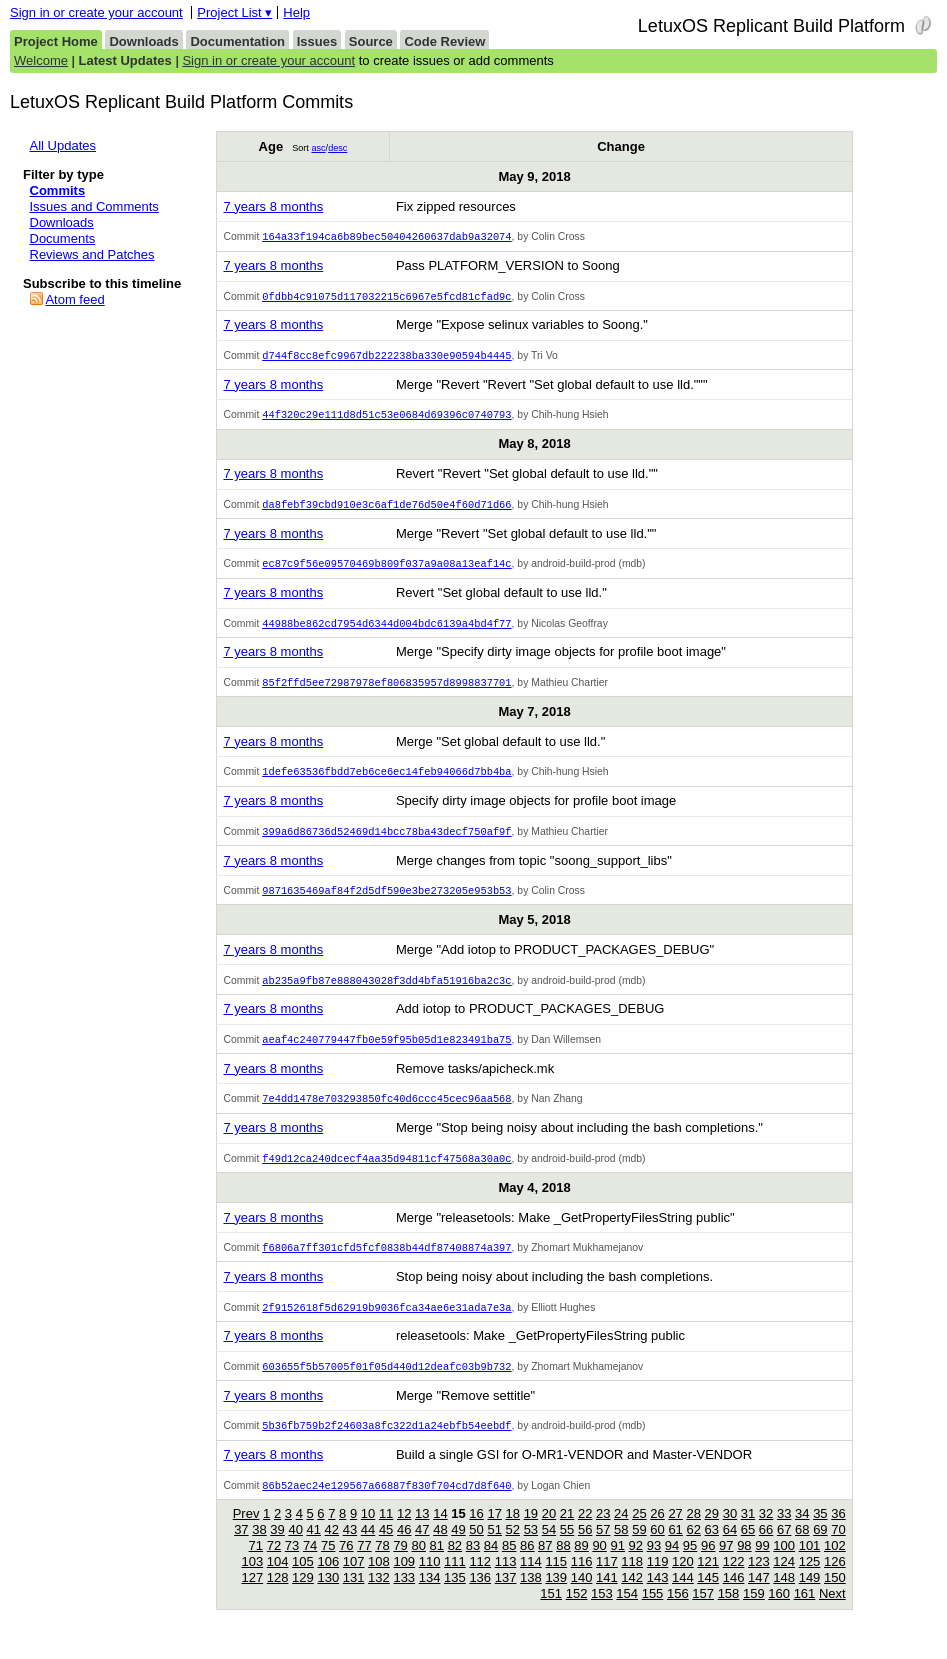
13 (422, 1533)
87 (545, 1565)
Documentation (237, 41)
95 (690, 1565)
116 (582, 1581)
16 (476, 1533)
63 (712, 1549)
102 (835, 1565)
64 (730, 1549)
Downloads (143, 41)
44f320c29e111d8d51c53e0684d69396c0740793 (386, 418)
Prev (246, 1533)
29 (712, 1533)
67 (784, 1549)
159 (754, 1613)
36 (838, 1533)
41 (314, 1549)
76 (346, 1565)
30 (730, 1533)
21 (567, 1533)
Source (371, 41)
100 (784, 1565)
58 (621, 1549)
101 (810, 1565)
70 (838, 1549)
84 (491, 1565)
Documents (63, 238)
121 (708, 1581)
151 (551, 1613)
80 (418, 1565)
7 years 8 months (273, 206)
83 (473, 1565)
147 (759, 1597)
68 (802, 1549)
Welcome (41, 60)
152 (577, 1613)
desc (337, 148)
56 (585, 1549)
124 (784, 1581)
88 (563, 1565)
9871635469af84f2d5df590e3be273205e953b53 (386, 901)
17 (494, 1533)
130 (328, 1597)
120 (683, 1581)
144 (683, 1597)
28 (693, 1533)
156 (678, 1613)
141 (607, 1597)
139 (556, 1597)
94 (672, 1565)
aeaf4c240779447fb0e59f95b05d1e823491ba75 (386, 1052)
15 (458, 1533)
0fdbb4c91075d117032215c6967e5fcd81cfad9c (386, 298)
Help (296, 12)
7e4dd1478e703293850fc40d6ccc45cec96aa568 (386, 1112)
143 (658, 1597)
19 (531, 1533)
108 (379, 1581)
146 (734, 1597)
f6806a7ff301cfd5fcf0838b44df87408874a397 (386, 1263)
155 (653, 1613)
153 (602, 1613)
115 (556, 1581)
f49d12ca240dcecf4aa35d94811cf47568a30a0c (386, 1173)
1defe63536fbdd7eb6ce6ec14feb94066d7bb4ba (386, 780)
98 (744, 1565)
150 (835, 1597)
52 (513, 1549)
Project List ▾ (234, 12)
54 (549, 1549)
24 (621, 1533)
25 (639, 1533)
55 (567, 1549)
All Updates (63, 145)
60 (657, 1549)
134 (430, 1597)
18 (513, 1533)
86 (527, 1565)
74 (310, 1565)
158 (729, 1613)
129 (303, 1597)
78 (382, 1565)
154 (627, 1613)
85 (509, 1565)
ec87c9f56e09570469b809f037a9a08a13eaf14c (386, 569)
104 (278, 1581)
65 (748, 1549)
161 (805, 1613)
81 (437, 1565)
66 (766, 1549)
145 (708, 1597)
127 (252, 1597)
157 (703, 1613)
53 (531, 1549)
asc (318, 148)
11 (386, 1533)
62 (693, 1549)
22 (585, 1533)
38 (259, 1549)
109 (404, 1581)
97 (726, 1565)
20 (549, 1533)
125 (810, 1581)
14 (440, 1533)
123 (759, 1581)
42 (332, 1549)
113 (506, 1581)
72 (274, 1565)
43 (350, 1549)
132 (379, 1597)
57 (603, 1549)
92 (636, 1565)
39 (277, 1549)
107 (354, 1581)
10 (368, 1533)
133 (404, 1597)
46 (404, 1549)
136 (480, 1597)
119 (658, 1581)
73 (292, 1565)
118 (632, 1581)
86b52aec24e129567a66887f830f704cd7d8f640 (386, 1505)
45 (386, 1549)
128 (278, 1597)
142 (632, 1597)
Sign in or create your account (96, 12)
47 (422, 1549)
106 (328, 1581)
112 (480, 1581)
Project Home (56, 41)
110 (430, 1581)
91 (617, 1565)
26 (657, 1533)
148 (784, 1597)
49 (458, 1549)
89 (581, 1565)
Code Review (444, 41)
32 (766, 1533)
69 (820, 1549)
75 (328, 1565)
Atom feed (74, 299)
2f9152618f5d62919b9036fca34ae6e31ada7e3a (386, 1324)
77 (364, 1565)
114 (531, 1581)
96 (708, 1565)
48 (440, 1549)
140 (582, 1597)
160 (779, 1613)
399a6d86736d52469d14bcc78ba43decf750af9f (386, 841)
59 (639, 1549)
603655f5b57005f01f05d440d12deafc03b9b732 (386, 1384)
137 (506, 1597)
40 (295, 1549)
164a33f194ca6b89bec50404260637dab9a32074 (386, 237)
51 (494, 1549)
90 (599, 1565)
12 (404, 1533)
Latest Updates (125, 60)
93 (654, 1565)
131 (354, 1597)
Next (832, 1613)
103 (252, 1581)
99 (762, 1565)
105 (303, 1581)
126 (835, 1581)
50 (476, 1549)
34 (802, 1533)
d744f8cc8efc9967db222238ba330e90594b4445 (386, 358)
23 (603, 1533)
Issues (317, 41)
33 (784, 1533)
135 (455, 1597)
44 (368, 1549)
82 (455, 1565)
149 (810, 1597)
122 (734, 1581)
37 (241, 1549)
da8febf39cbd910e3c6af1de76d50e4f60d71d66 (386, 509)
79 (400, 1565)
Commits (58, 190)
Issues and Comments (94, 206)
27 (675, 1533)
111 (455, 1581)
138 (531, 1597)
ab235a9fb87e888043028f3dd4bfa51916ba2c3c (386, 992)
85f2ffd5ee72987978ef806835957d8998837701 (386, 690)
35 (820, 1533)
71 (256, 1565)
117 (607, 1581)
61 (675, 1549)
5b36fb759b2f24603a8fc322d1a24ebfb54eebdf (386, 1444)
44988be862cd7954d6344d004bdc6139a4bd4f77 (386, 630)
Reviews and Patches (92, 254)
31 (748, 1533)
